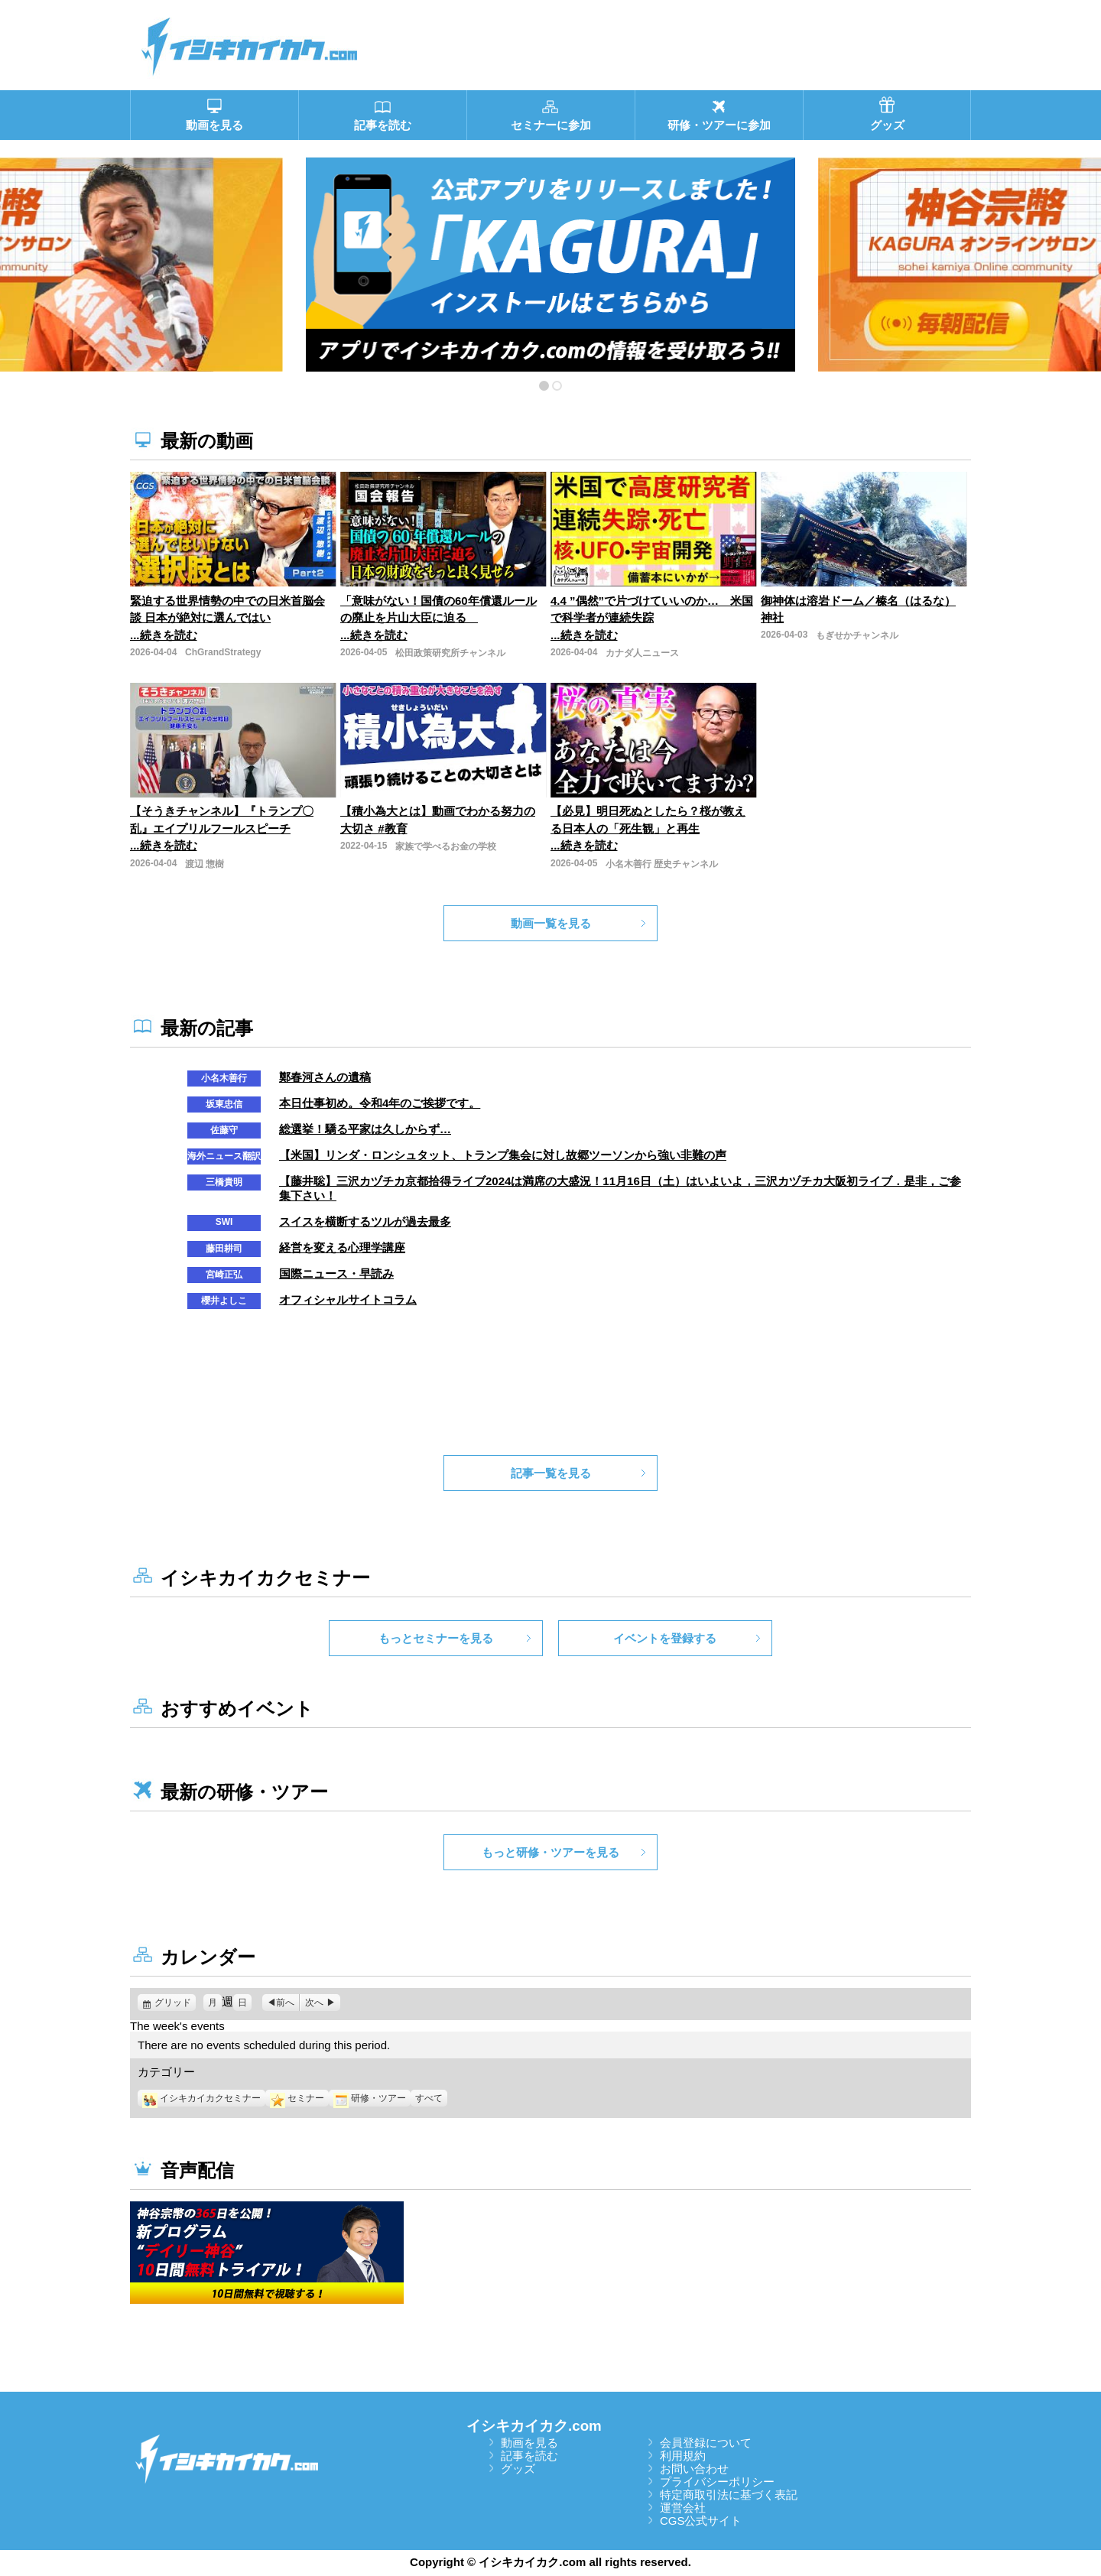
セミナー (297, 2098)
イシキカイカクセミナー (201, 2098)
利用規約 (683, 2455)
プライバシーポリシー (717, 2481)
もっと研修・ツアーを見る (550, 1852)
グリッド (175, 2002)
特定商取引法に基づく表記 (728, 2494)
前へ (285, 2002)
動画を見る (529, 2442)
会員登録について (706, 2442)
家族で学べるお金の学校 (445, 846)
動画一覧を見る (551, 923)
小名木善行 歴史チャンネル (662, 864)
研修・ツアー (369, 2098)
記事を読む (529, 2455)
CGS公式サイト (701, 2520)
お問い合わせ (694, 2468)
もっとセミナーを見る (435, 1638)
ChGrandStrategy (223, 652)
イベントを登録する (664, 1638)
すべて (429, 2098)
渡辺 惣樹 (204, 864)
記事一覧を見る (551, 1473)
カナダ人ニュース (642, 653)
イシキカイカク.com (534, 2426)
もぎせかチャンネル (857, 635)
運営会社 (683, 2507)
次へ (314, 2002)
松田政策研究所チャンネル (450, 653)
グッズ (518, 2468)
